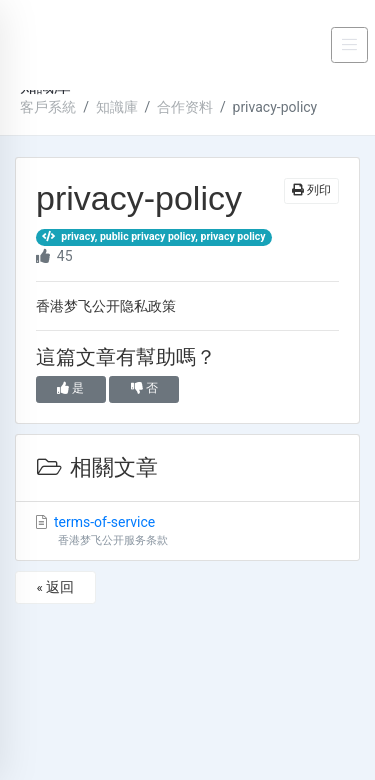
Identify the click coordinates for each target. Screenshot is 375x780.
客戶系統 (48, 107)
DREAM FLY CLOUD (68, 45)
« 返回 (55, 587)
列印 (311, 190)
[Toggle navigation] (349, 45)
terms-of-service (187, 532)
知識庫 (117, 107)
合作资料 (185, 107)
